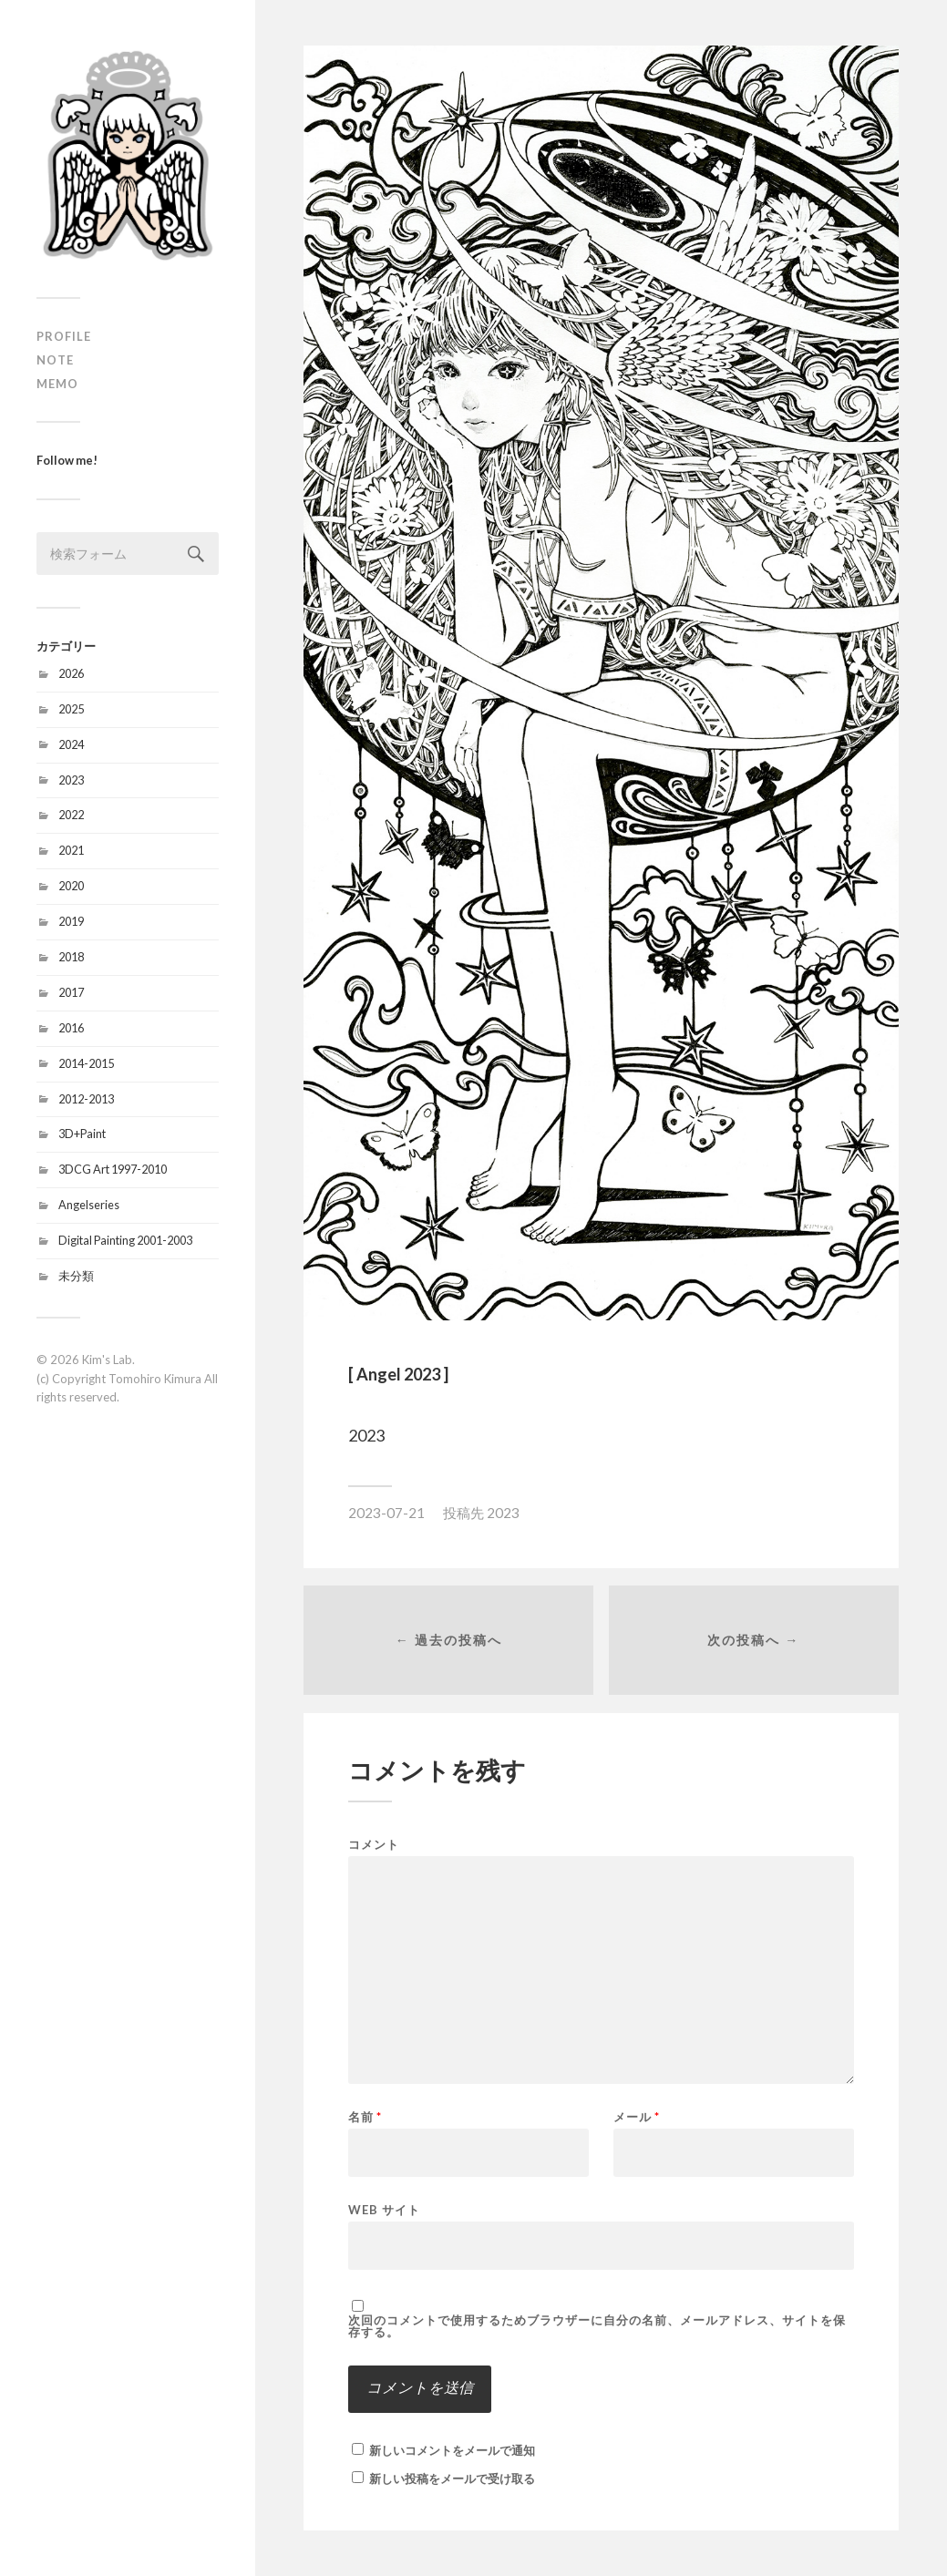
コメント (373, 1845)
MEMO (57, 383)
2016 (71, 1028)
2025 (71, 709)
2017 (71, 992)
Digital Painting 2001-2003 (125, 1240)
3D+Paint (82, 1133)
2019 (71, 921)
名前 (365, 2117)
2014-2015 (86, 1063)
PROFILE (63, 336)
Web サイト (384, 2209)
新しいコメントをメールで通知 (452, 2450)
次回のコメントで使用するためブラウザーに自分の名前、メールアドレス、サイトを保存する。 (597, 2326)
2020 (71, 885)
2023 (71, 780)
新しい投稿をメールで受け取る (452, 2478)
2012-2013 (86, 1099)
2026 (71, 673)
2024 (71, 744)
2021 (71, 850)
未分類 (76, 1275)
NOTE (55, 360)
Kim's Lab (107, 1359)
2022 (71, 814)
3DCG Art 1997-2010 (112, 1169)
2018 (71, 956)
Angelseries (88, 1204)
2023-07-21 (386, 1512)
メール (636, 2117)
